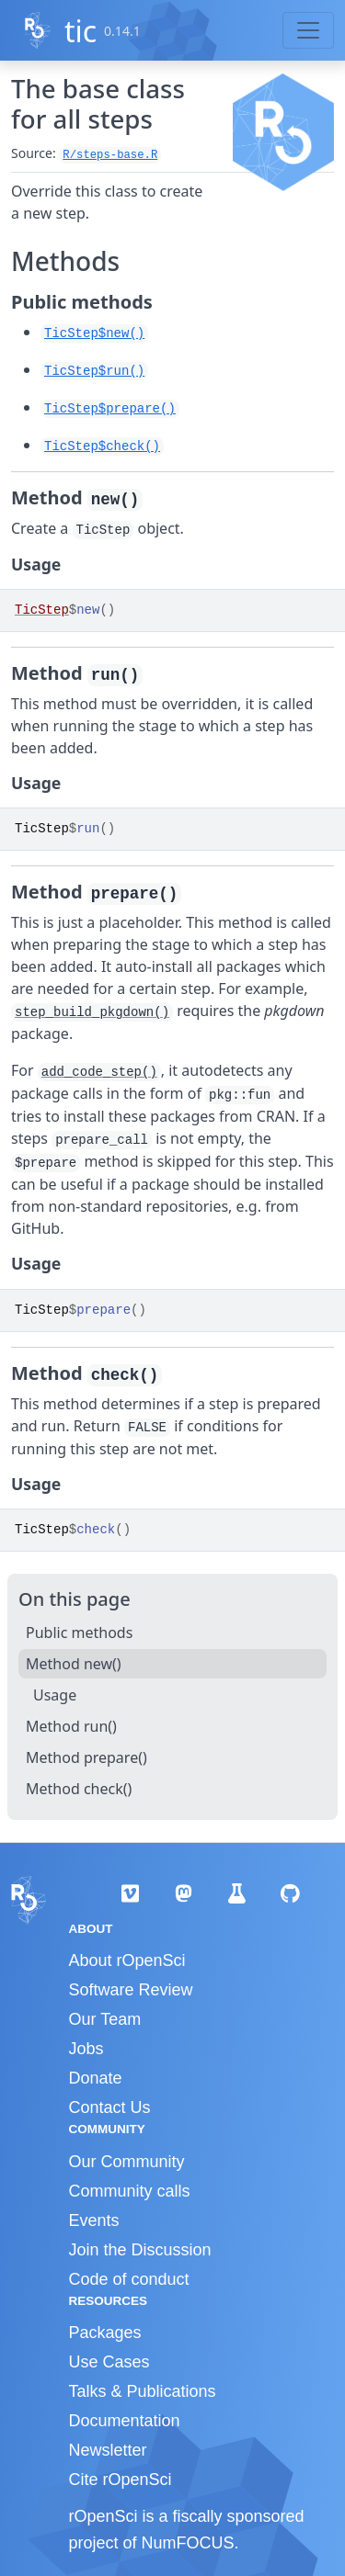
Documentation (124, 2421)
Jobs (86, 2048)
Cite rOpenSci (120, 2479)
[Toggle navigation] (308, 30)
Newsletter (108, 2450)
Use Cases (109, 2362)
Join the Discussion (140, 2250)
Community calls (129, 2191)
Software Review (131, 1990)
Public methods (79, 1632)
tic (80, 31)
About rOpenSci (127, 1960)
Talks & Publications (142, 2391)
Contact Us (110, 2107)
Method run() (71, 1726)
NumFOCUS (188, 2543)
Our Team (105, 2019)
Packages (105, 2332)
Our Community (127, 2161)
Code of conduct (129, 2279)
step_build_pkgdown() (92, 1012)
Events (94, 2220)
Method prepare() (86, 1757)
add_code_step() (99, 1072)
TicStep (42, 610)
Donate (95, 2078)
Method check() (79, 1789)
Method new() (73, 1664)
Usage (54, 1695)
